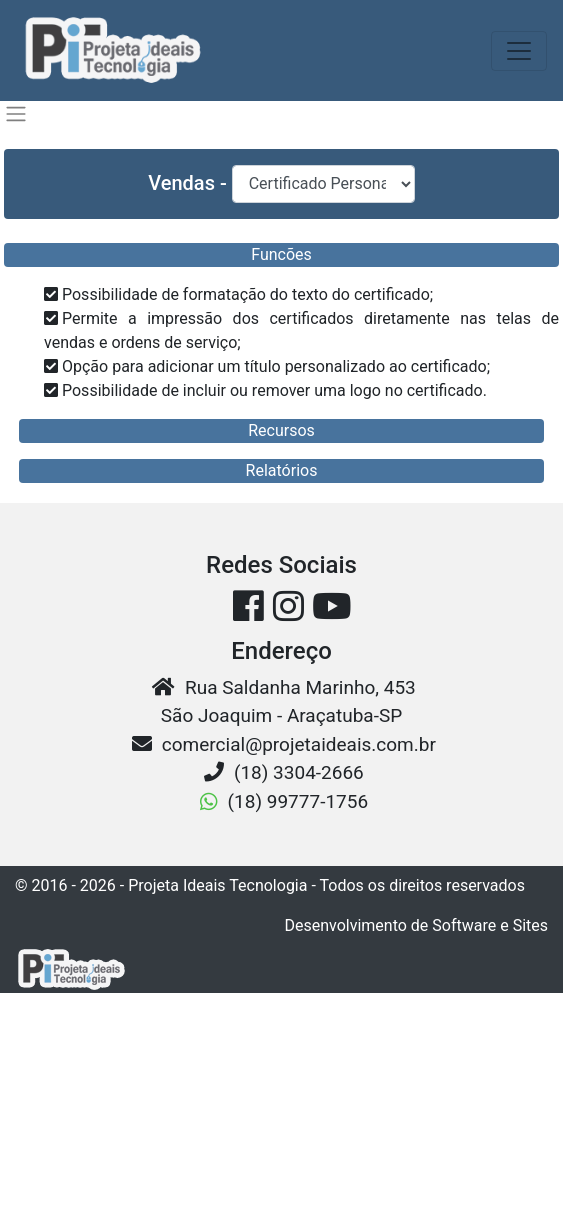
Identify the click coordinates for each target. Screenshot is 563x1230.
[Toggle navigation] (519, 51)
